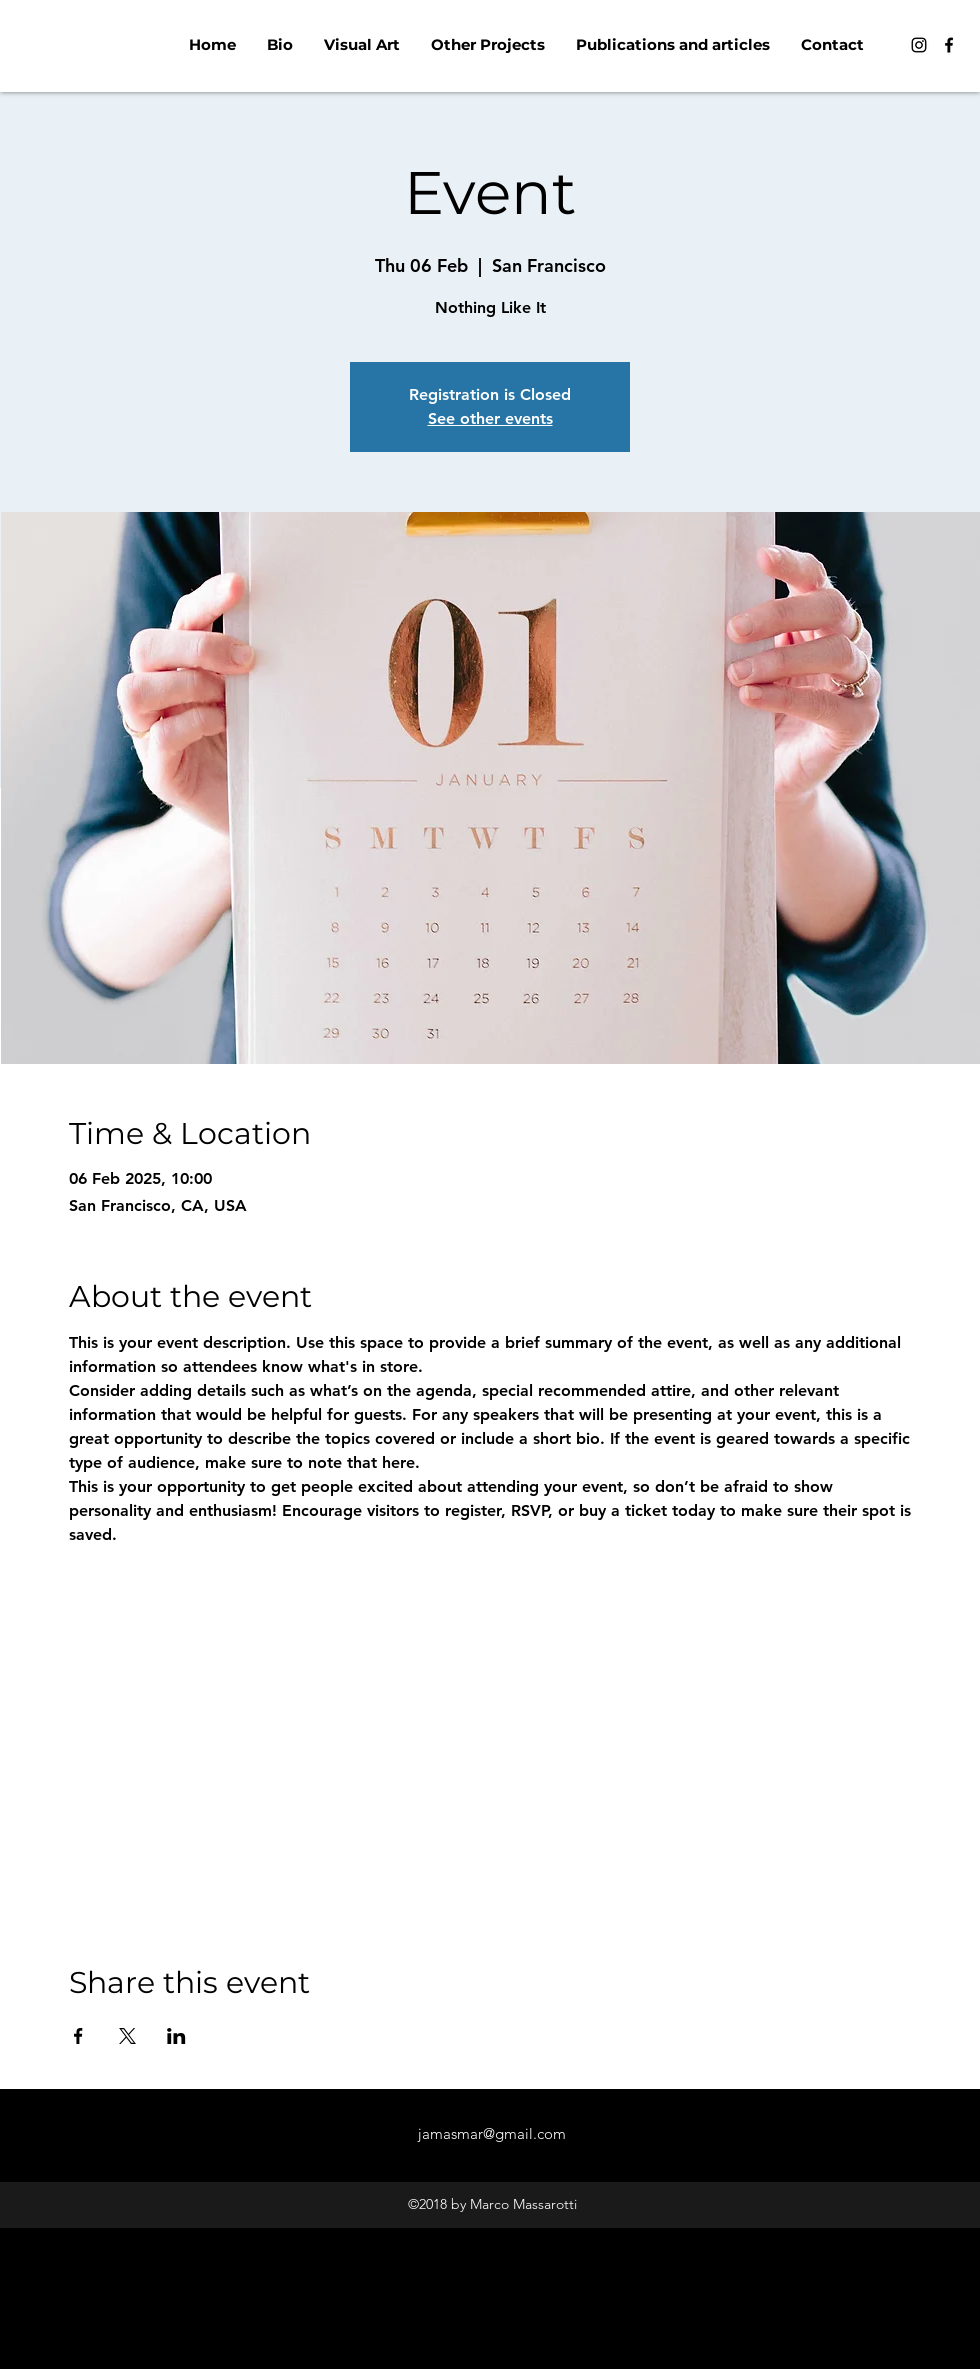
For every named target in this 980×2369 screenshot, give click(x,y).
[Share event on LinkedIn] (176, 2036)
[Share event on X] (127, 2036)
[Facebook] (949, 45)
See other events (490, 418)
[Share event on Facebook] (78, 2036)
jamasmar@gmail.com (492, 2133)
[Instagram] (919, 45)
